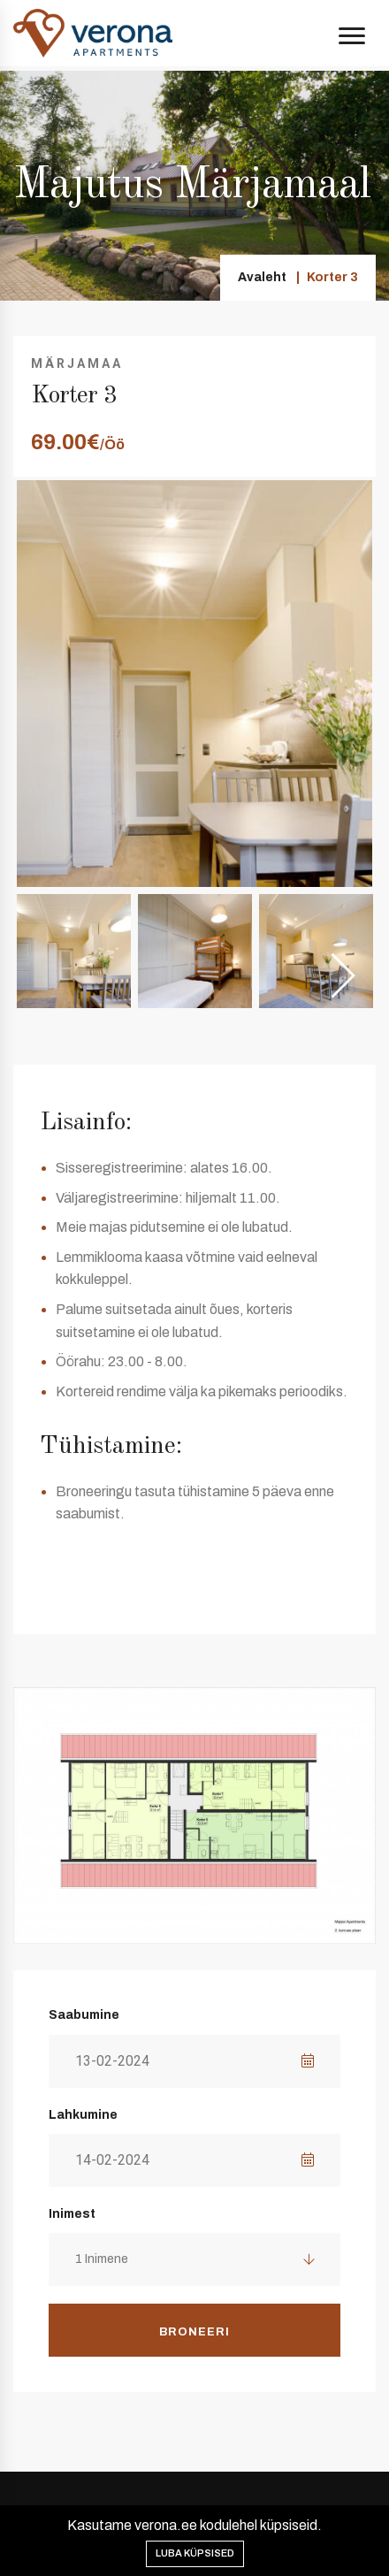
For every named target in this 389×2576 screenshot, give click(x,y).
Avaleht (262, 277)
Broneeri (194, 2332)
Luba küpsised (195, 2553)
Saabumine (84, 2015)
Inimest (72, 2214)
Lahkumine (83, 2114)
